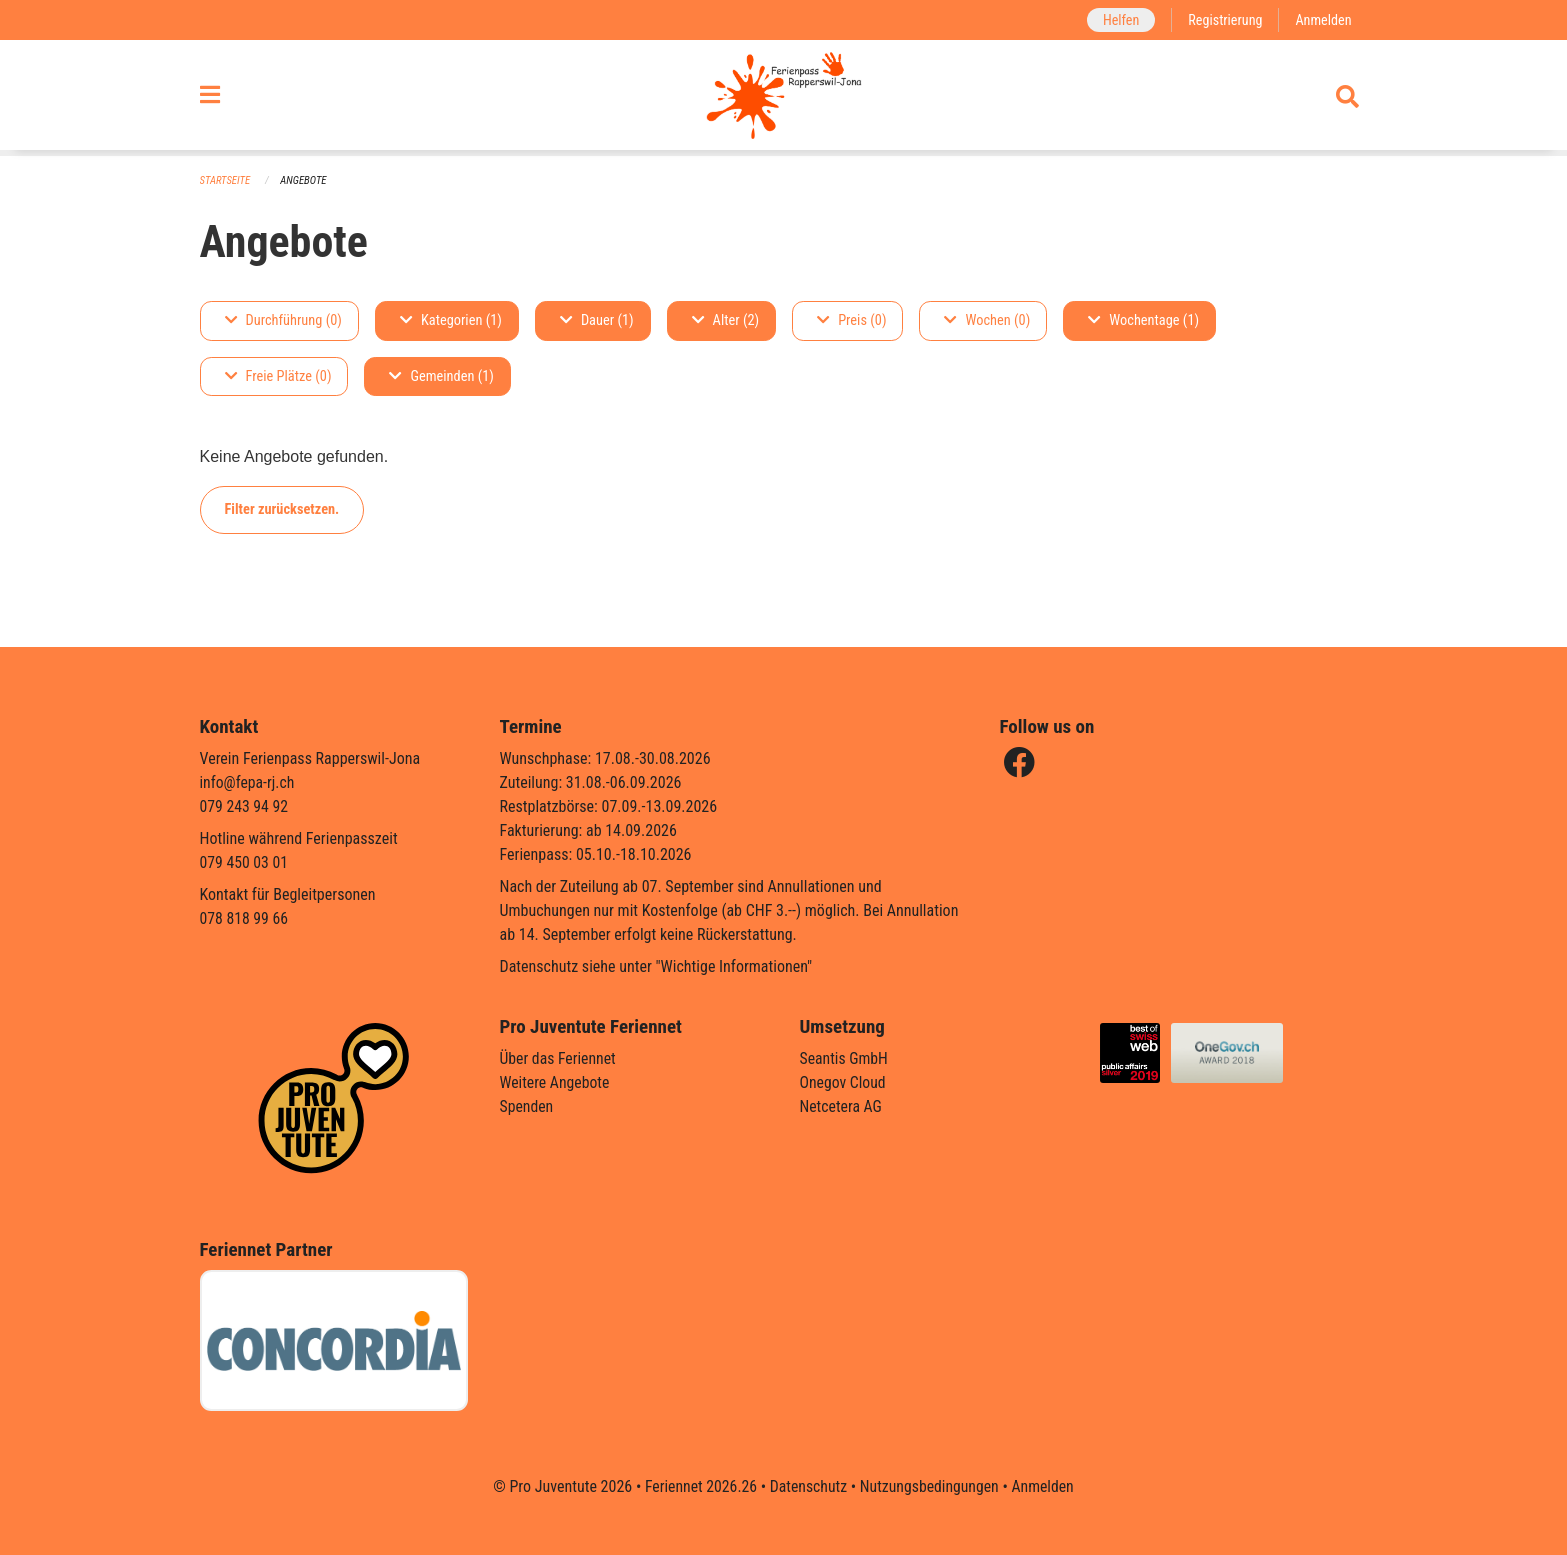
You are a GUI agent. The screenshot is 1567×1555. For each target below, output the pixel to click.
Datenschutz (807, 1486)
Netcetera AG (842, 1106)
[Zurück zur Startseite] (783, 98)
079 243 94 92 (245, 806)
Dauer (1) (597, 320)
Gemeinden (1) (441, 376)
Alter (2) (726, 320)
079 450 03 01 (245, 862)
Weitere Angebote (556, 1082)
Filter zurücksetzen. (282, 509)
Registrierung (1223, 19)
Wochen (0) (987, 320)
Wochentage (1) (1143, 320)
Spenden (527, 1106)
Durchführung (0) (283, 320)
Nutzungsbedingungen (930, 1486)
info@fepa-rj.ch (248, 782)
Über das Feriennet (559, 1058)
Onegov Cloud (844, 1082)
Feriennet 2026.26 (698, 1486)
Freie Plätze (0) (278, 376)
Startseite (226, 180)
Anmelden (1322, 19)
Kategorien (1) (451, 320)
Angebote (304, 180)
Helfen (1118, 19)
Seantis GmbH (845, 1058)
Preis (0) (851, 320)
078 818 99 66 (245, 918)
